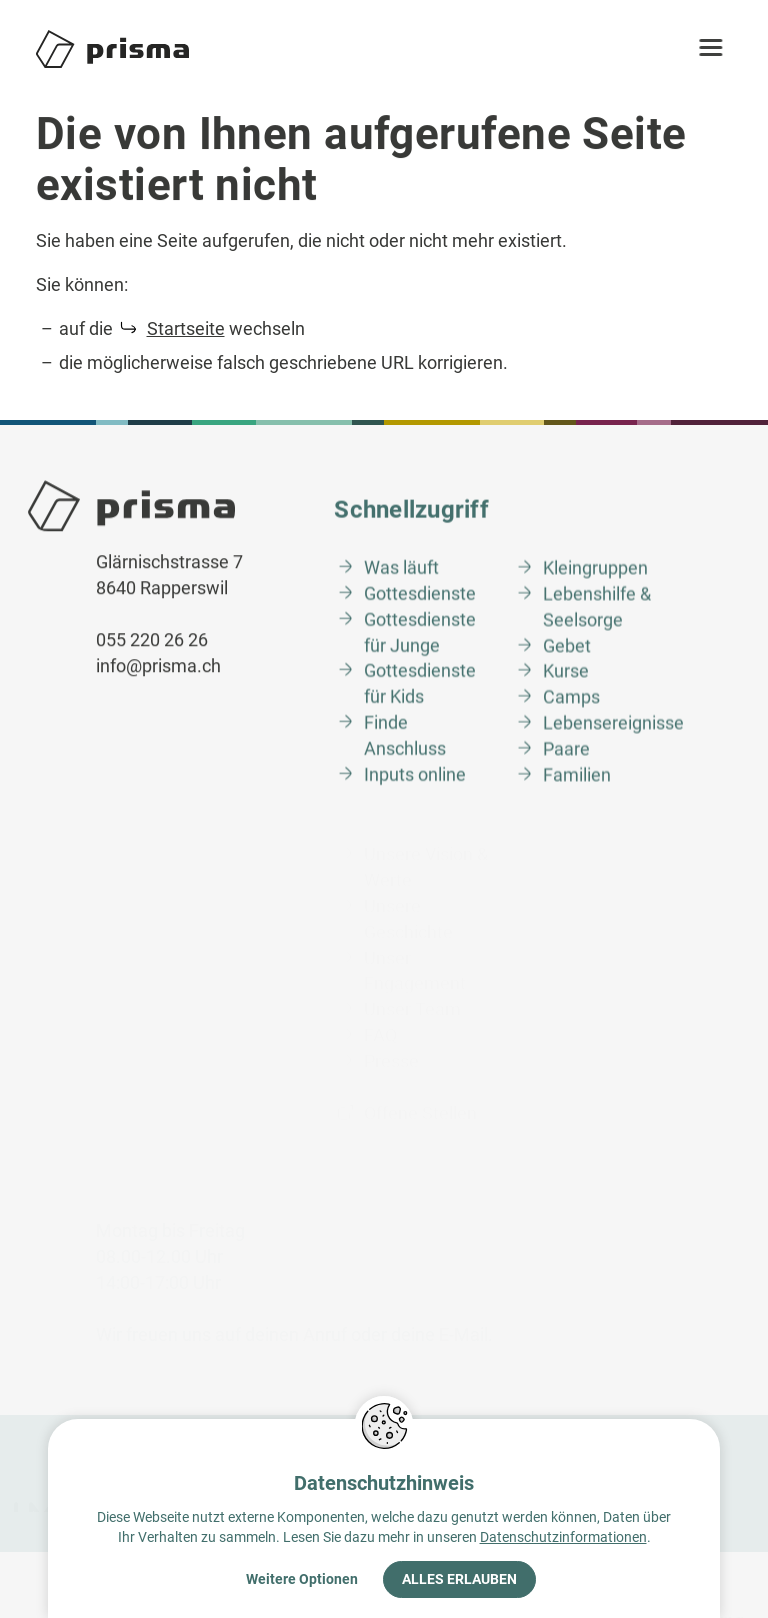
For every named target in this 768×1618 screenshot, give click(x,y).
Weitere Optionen (302, 1579)
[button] (719, 49)
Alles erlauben (459, 1579)
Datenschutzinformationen (563, 1537)
